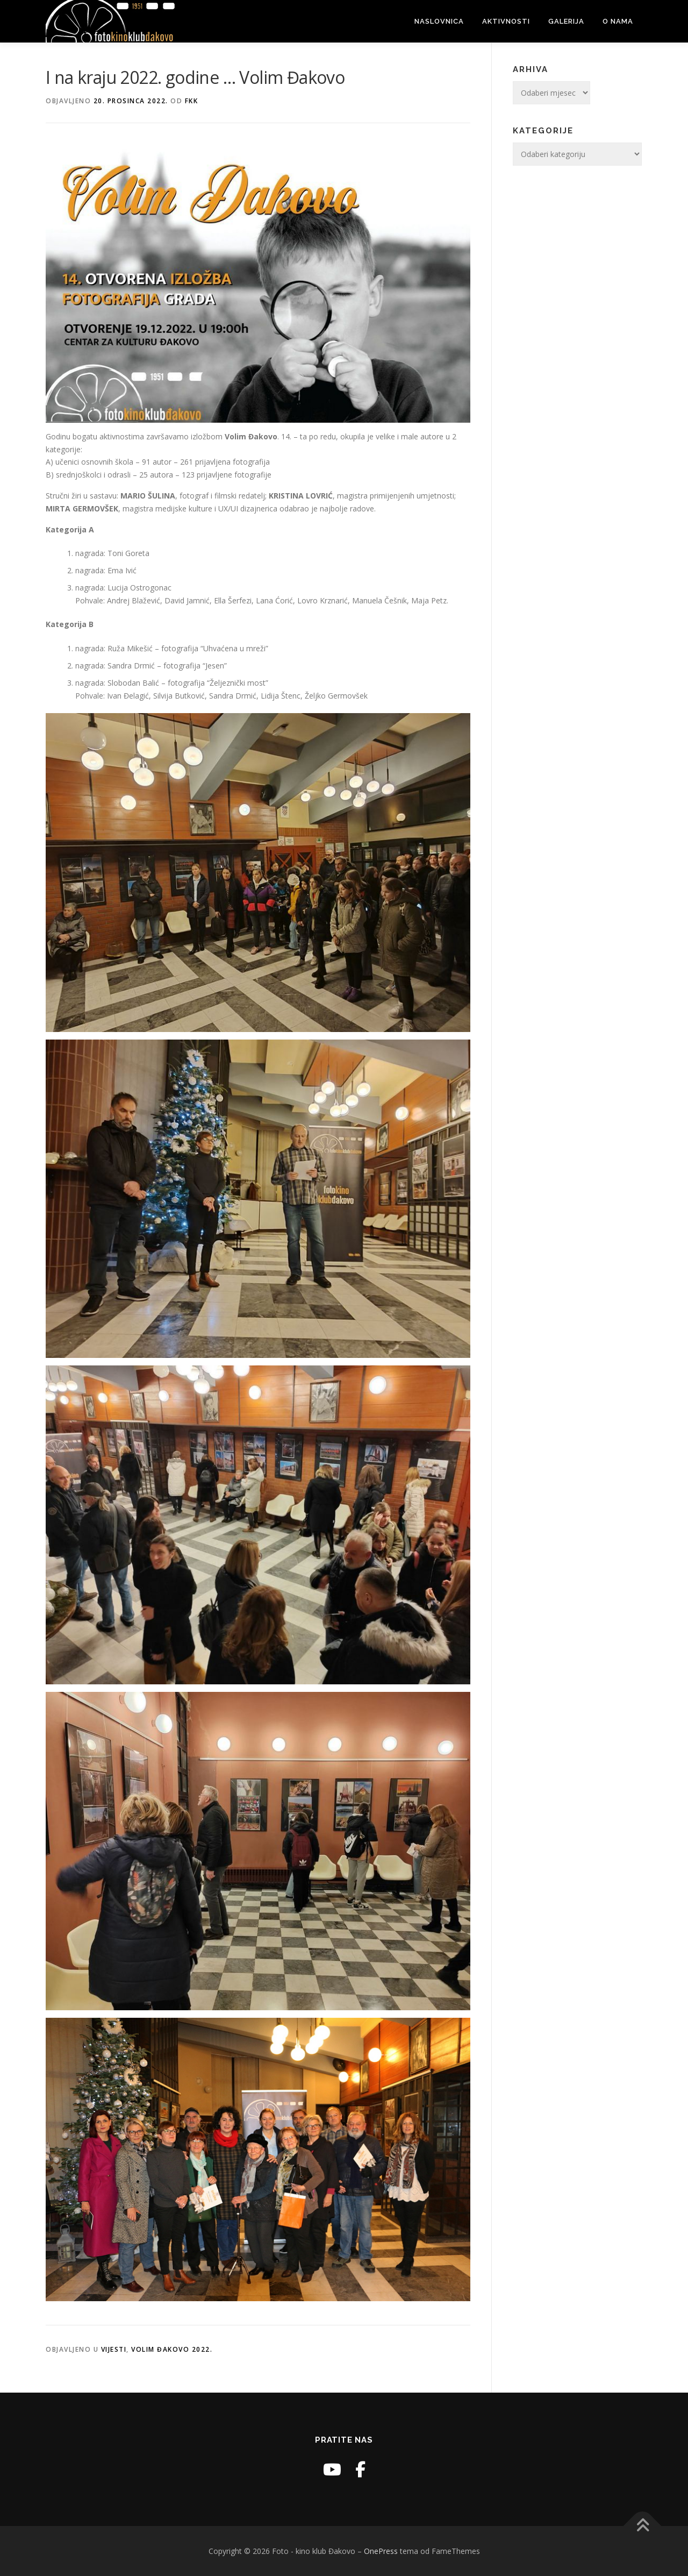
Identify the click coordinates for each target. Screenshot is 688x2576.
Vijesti (114, 2349)
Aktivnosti (506, 21)
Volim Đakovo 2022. (171, 2349)
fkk (191, 100)
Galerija (566, 21)
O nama (618, 21)
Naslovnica (439, 21)
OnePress (381, 2551)
